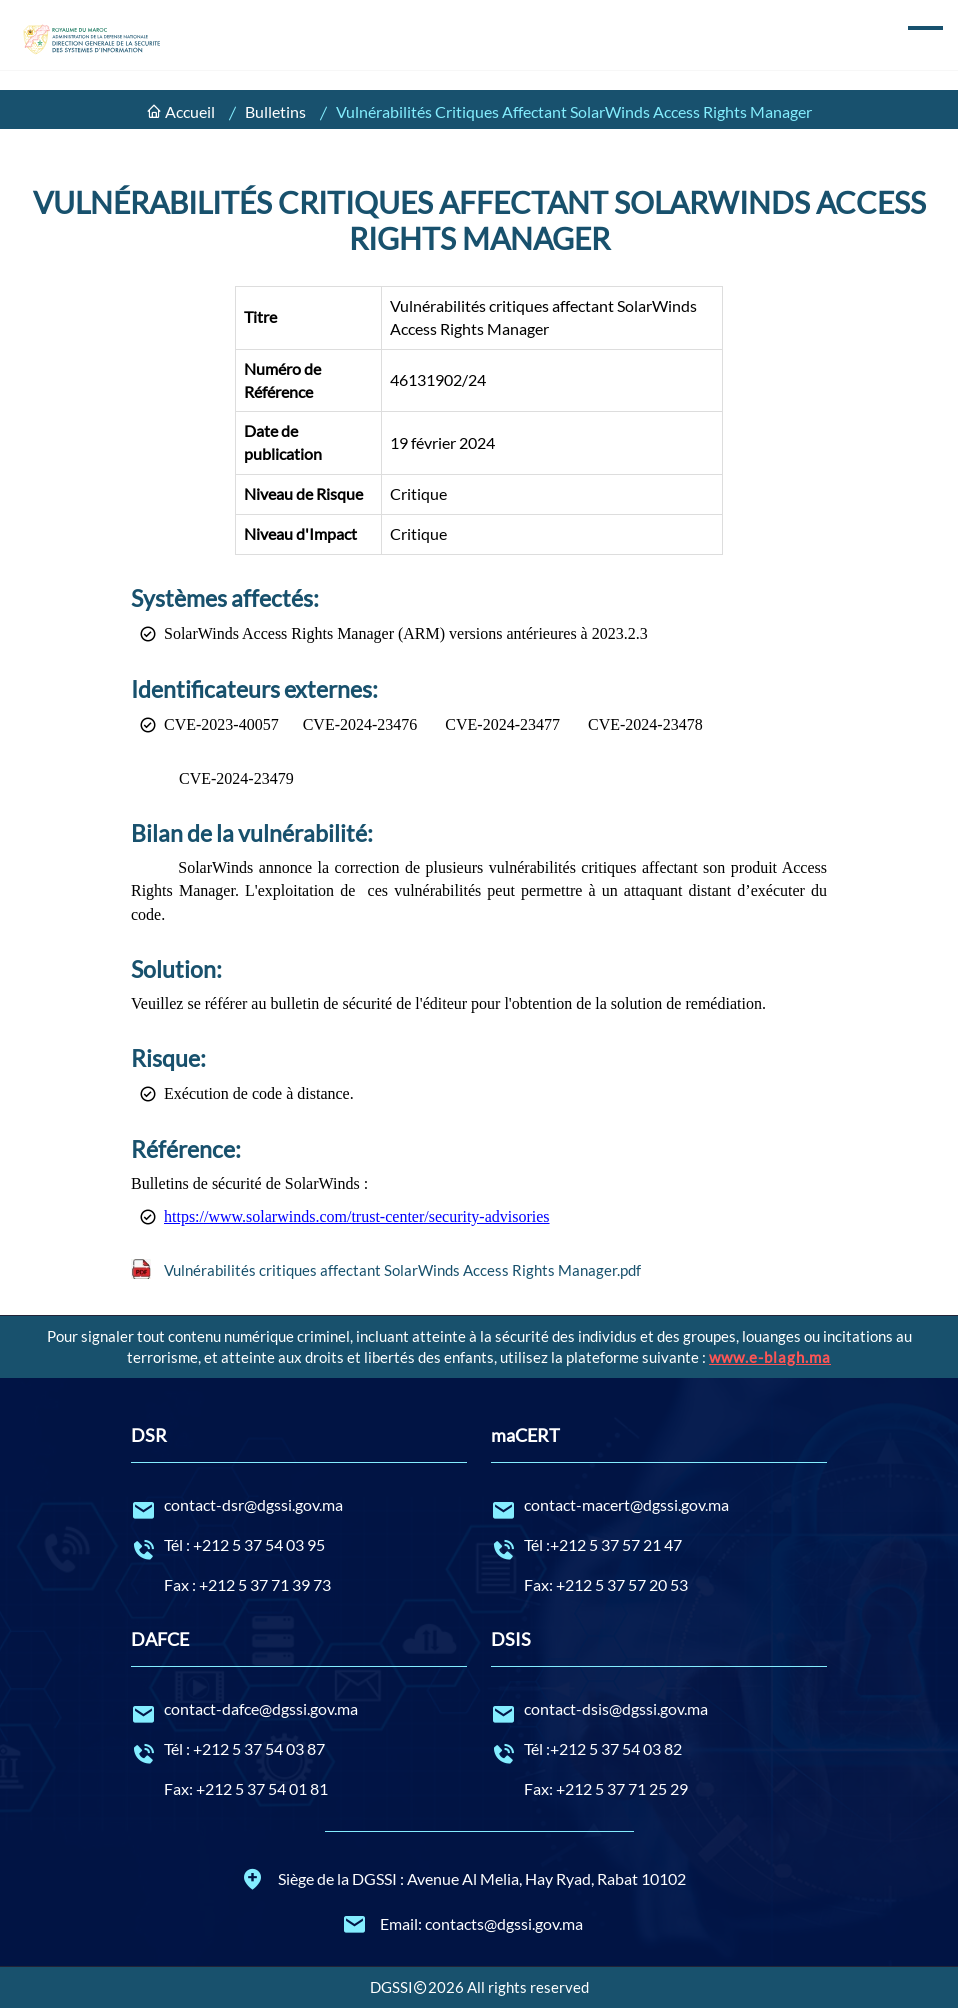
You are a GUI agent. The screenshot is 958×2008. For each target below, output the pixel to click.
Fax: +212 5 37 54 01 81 (246, 1788)
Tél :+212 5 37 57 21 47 (659, 1546)
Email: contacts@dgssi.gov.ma (462, 1924)
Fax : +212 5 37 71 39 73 (247, 1584)
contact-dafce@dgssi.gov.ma (299, 1710)
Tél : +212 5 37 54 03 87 (299, 1750)
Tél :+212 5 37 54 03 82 (659, 1750)
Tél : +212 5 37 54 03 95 (299, 1546)
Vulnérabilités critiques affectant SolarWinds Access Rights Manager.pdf (402, 1270)
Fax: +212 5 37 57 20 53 (606, 1584)
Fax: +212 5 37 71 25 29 (606, 1788)
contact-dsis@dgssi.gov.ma (659, 1710)
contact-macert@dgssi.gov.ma (659, 1506)
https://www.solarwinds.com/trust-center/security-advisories (357, 1216)
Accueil (190, 111)
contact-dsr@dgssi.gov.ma (299, 1506)
